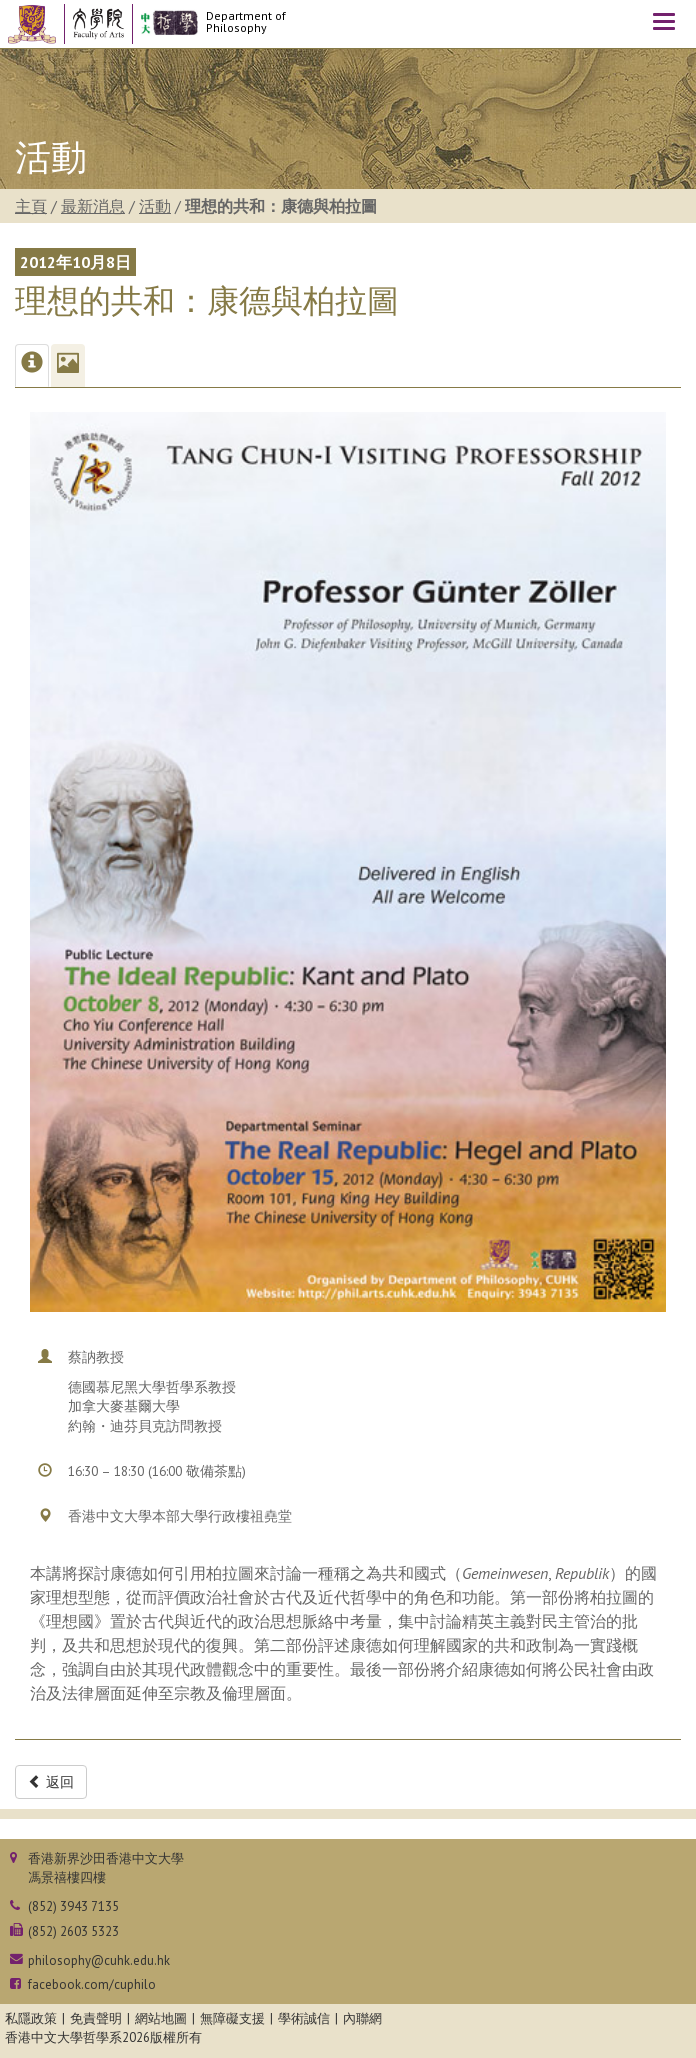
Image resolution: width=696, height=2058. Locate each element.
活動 (155, 206)
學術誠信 (304, 2018)
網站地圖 (161, 2018)
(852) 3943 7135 (73, 1906)
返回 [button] (51, 1782)
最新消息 (93, 206)
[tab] (32, 365)
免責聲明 (96, 2018)
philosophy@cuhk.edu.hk (99, 1960)
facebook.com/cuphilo (92, 1984)
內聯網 (362, 2018)
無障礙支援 (232, 2018)
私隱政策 (31, 2018)
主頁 (31, 206)
